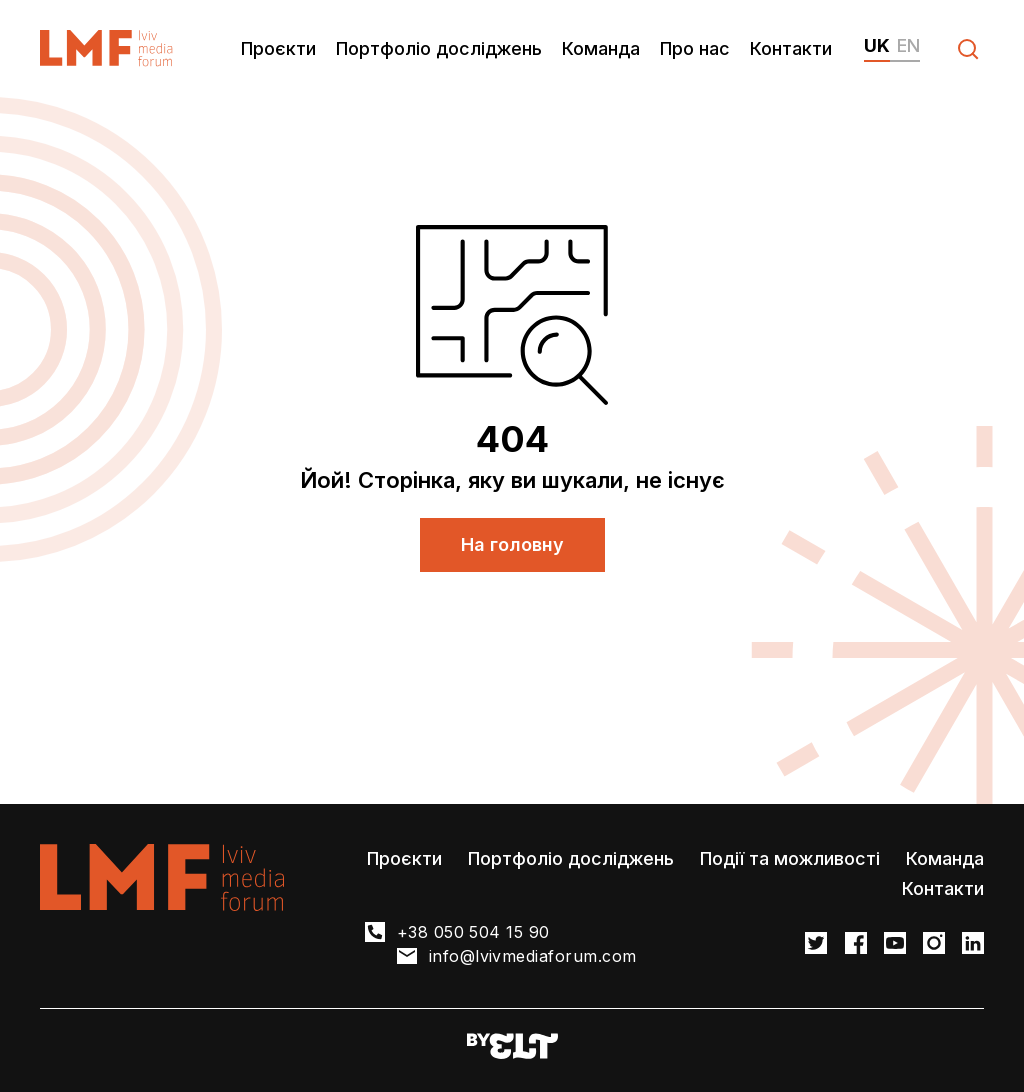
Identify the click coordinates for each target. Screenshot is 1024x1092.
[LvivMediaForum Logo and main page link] (106, 48)
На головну (512, 544)
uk (877, 45)
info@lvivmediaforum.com (533, 956)
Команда (601, 48)
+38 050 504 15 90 (473, 932)
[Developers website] (512, 1047)
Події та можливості (790, 858)
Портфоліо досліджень (439, 48)
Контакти (791, 48)
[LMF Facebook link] (856, 944)
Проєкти (278, 48)
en (908, 45)
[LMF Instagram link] (934, 944)
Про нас (695, 48)
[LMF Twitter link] (816, 944)
